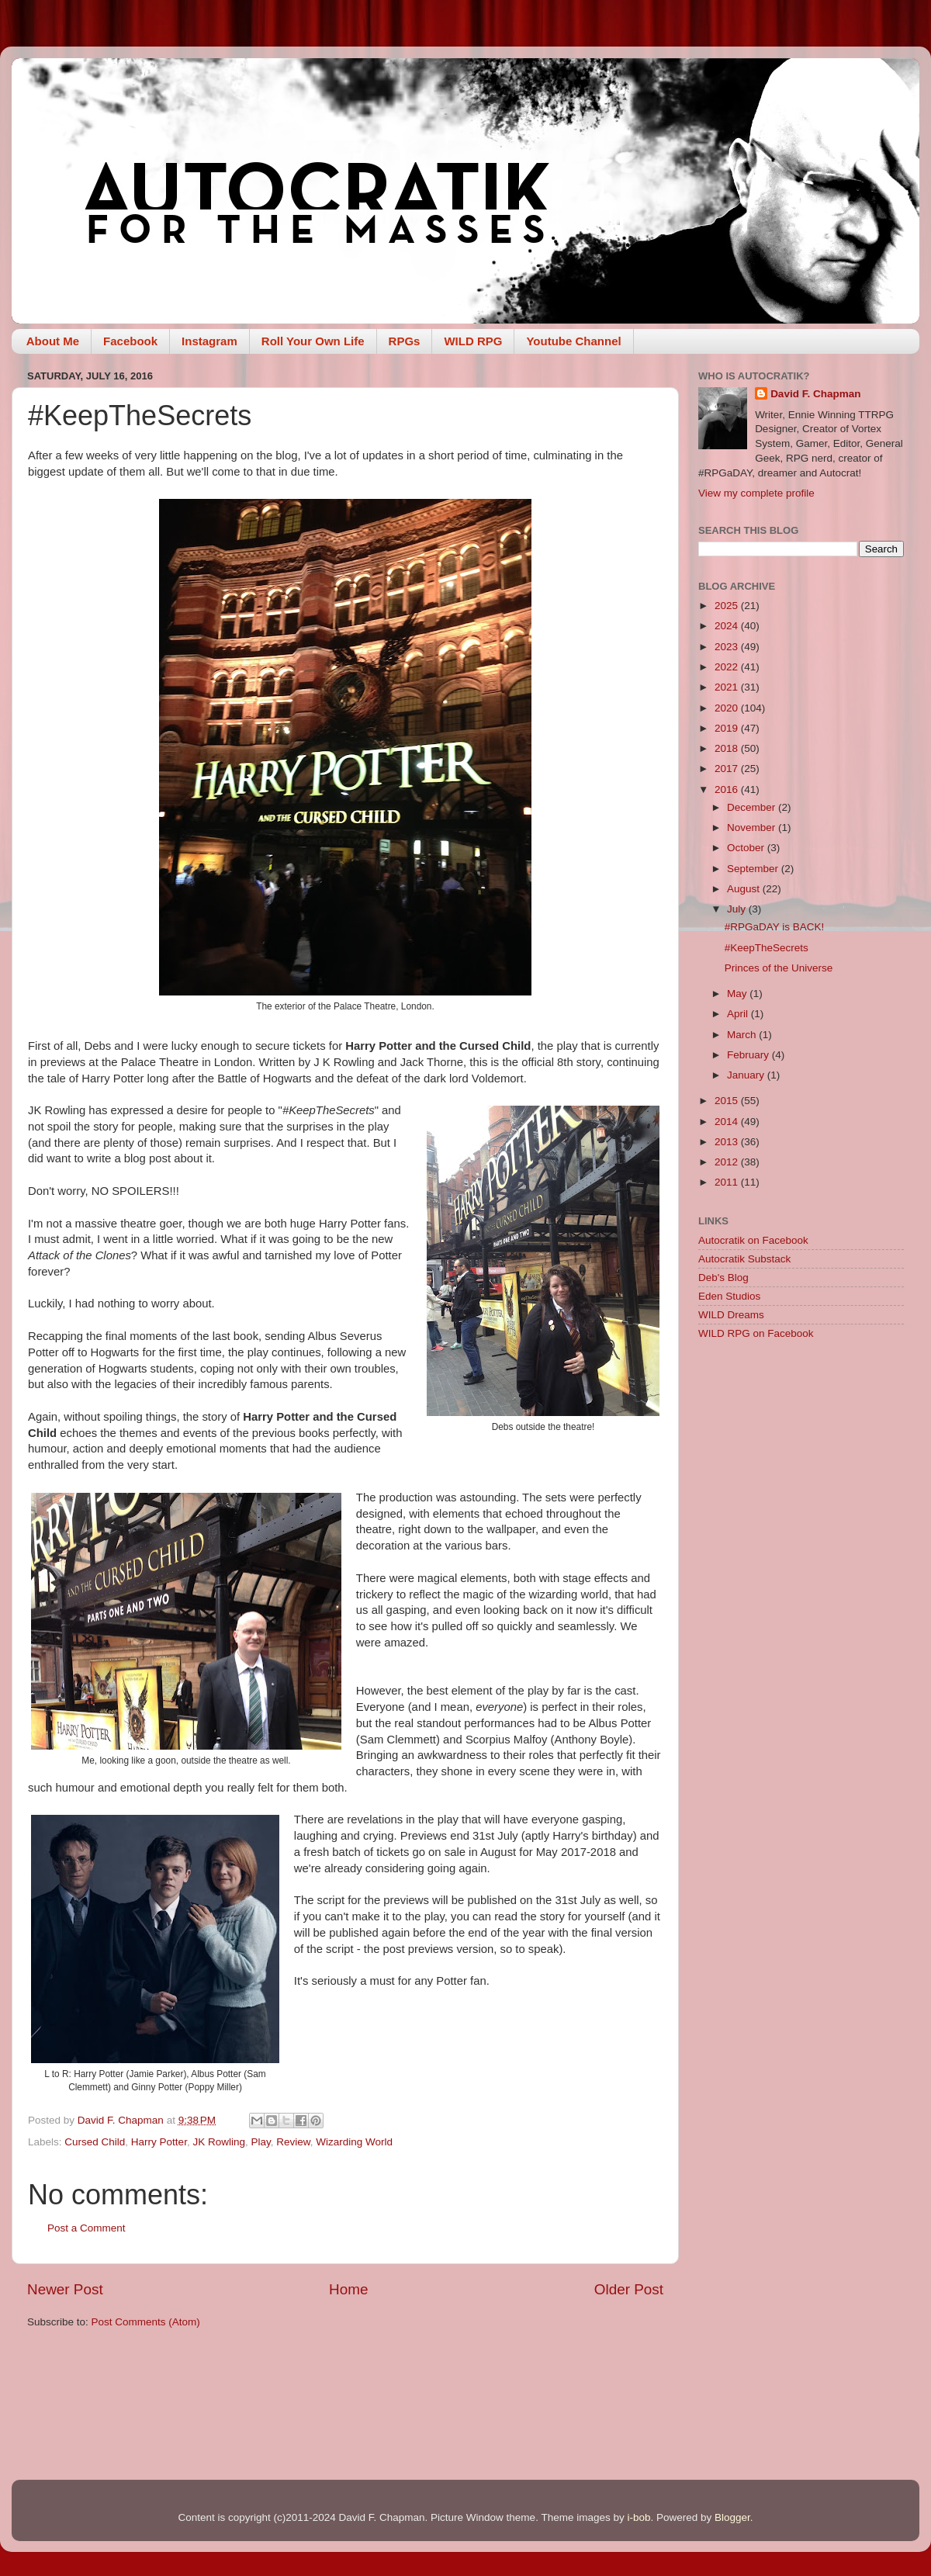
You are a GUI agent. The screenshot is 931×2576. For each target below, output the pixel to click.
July (738, 909)
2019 (728, 728)
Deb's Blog (723, 1277)
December (752, 807)
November (752, 827)
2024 (728, 626)
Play (260, 2142)
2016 (728, 789)
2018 (728, 748)
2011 (728, 1182)
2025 (728, 605)
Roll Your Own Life (313, 341)
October (747, 847)
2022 (728, 667)
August (745, 889)
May (738, 993)
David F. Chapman (815, 394)
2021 (728, 687)
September (754, 868)
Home (348, 2289)
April (739, 1014)
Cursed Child (94, 2142)
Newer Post (65, 2289)
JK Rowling (218, 2142)
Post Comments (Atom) (146, 2322)
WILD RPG (473, 341)
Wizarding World (354, 2142)
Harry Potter (159, 2142)
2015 (728, 1100)
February (749, 1055)
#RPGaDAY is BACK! (775, 927)
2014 (728, 1121)
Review (293, 2142)
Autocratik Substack (744, 1259)
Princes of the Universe (779, 968)
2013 (728, 1142)
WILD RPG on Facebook (756, 1333)
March (743, 1034)
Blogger (732, 2517)
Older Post (628, 2289)
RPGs (405, 341)
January (747, 1075)
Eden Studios (729, 1296)
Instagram (209, 341)
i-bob (638, 2517)
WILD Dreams (731, 1315)
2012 (728, 1162)
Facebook (130, 341)
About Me (52, 341)
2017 (728, 768)
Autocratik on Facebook (753, 1240)
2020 (728, 708)
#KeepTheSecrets (766, 948)
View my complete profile (756, 493)
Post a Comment (86, 2228)
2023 (728, 647)
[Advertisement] (145, 1511)
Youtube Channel (573, 341)
